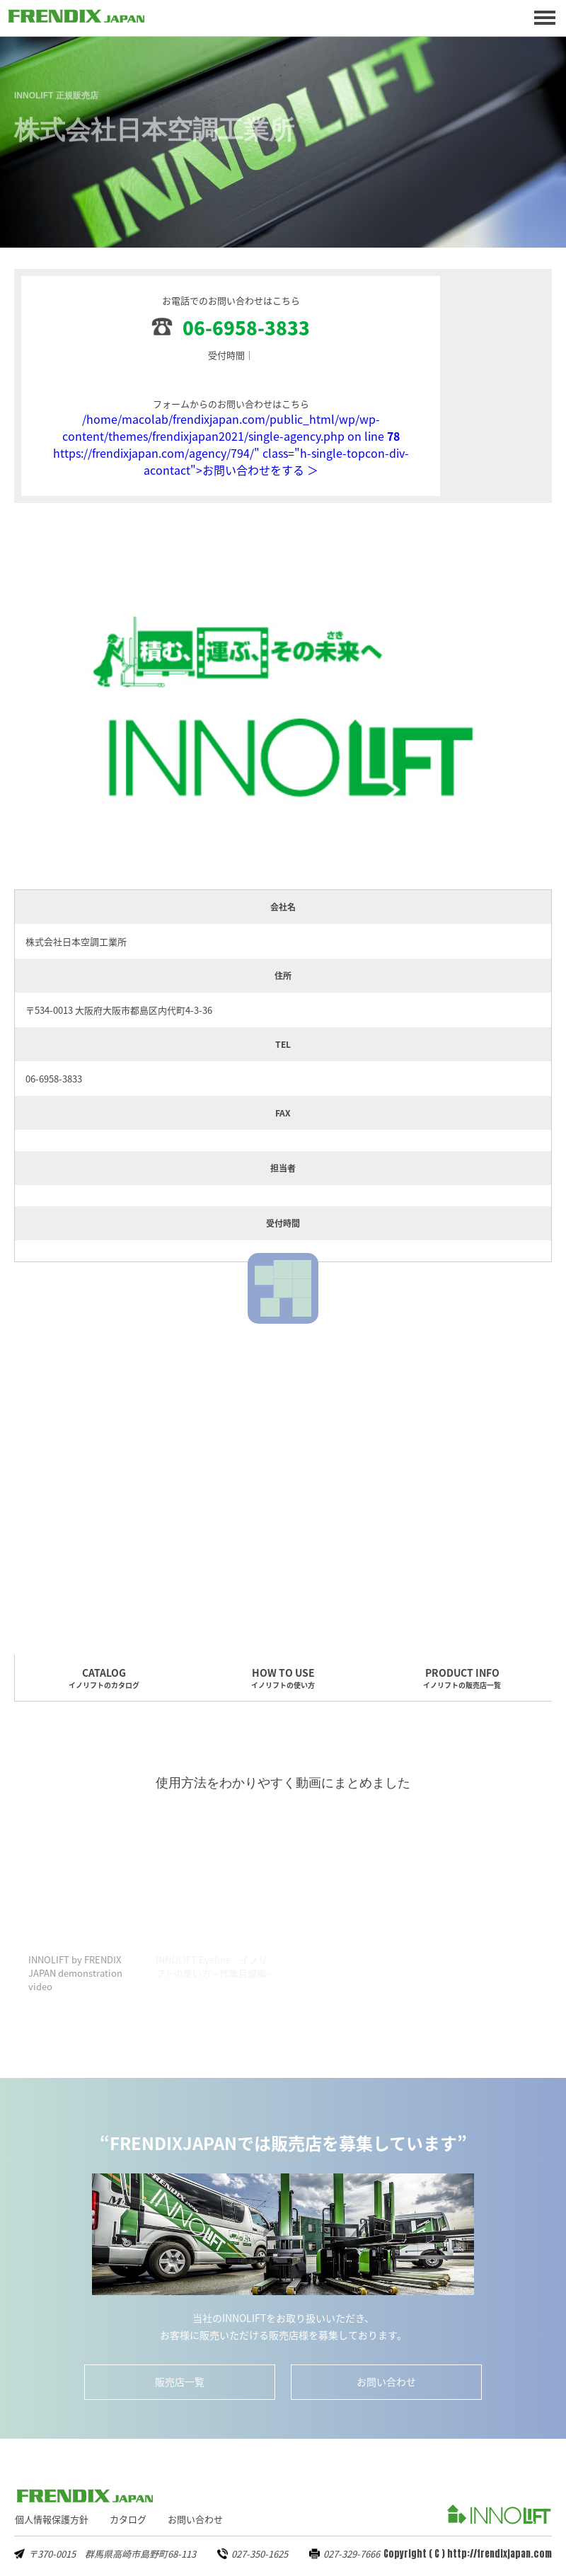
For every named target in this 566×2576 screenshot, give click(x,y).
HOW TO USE (283, 1677)
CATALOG (104, 1677)
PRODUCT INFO (462, 1677)
